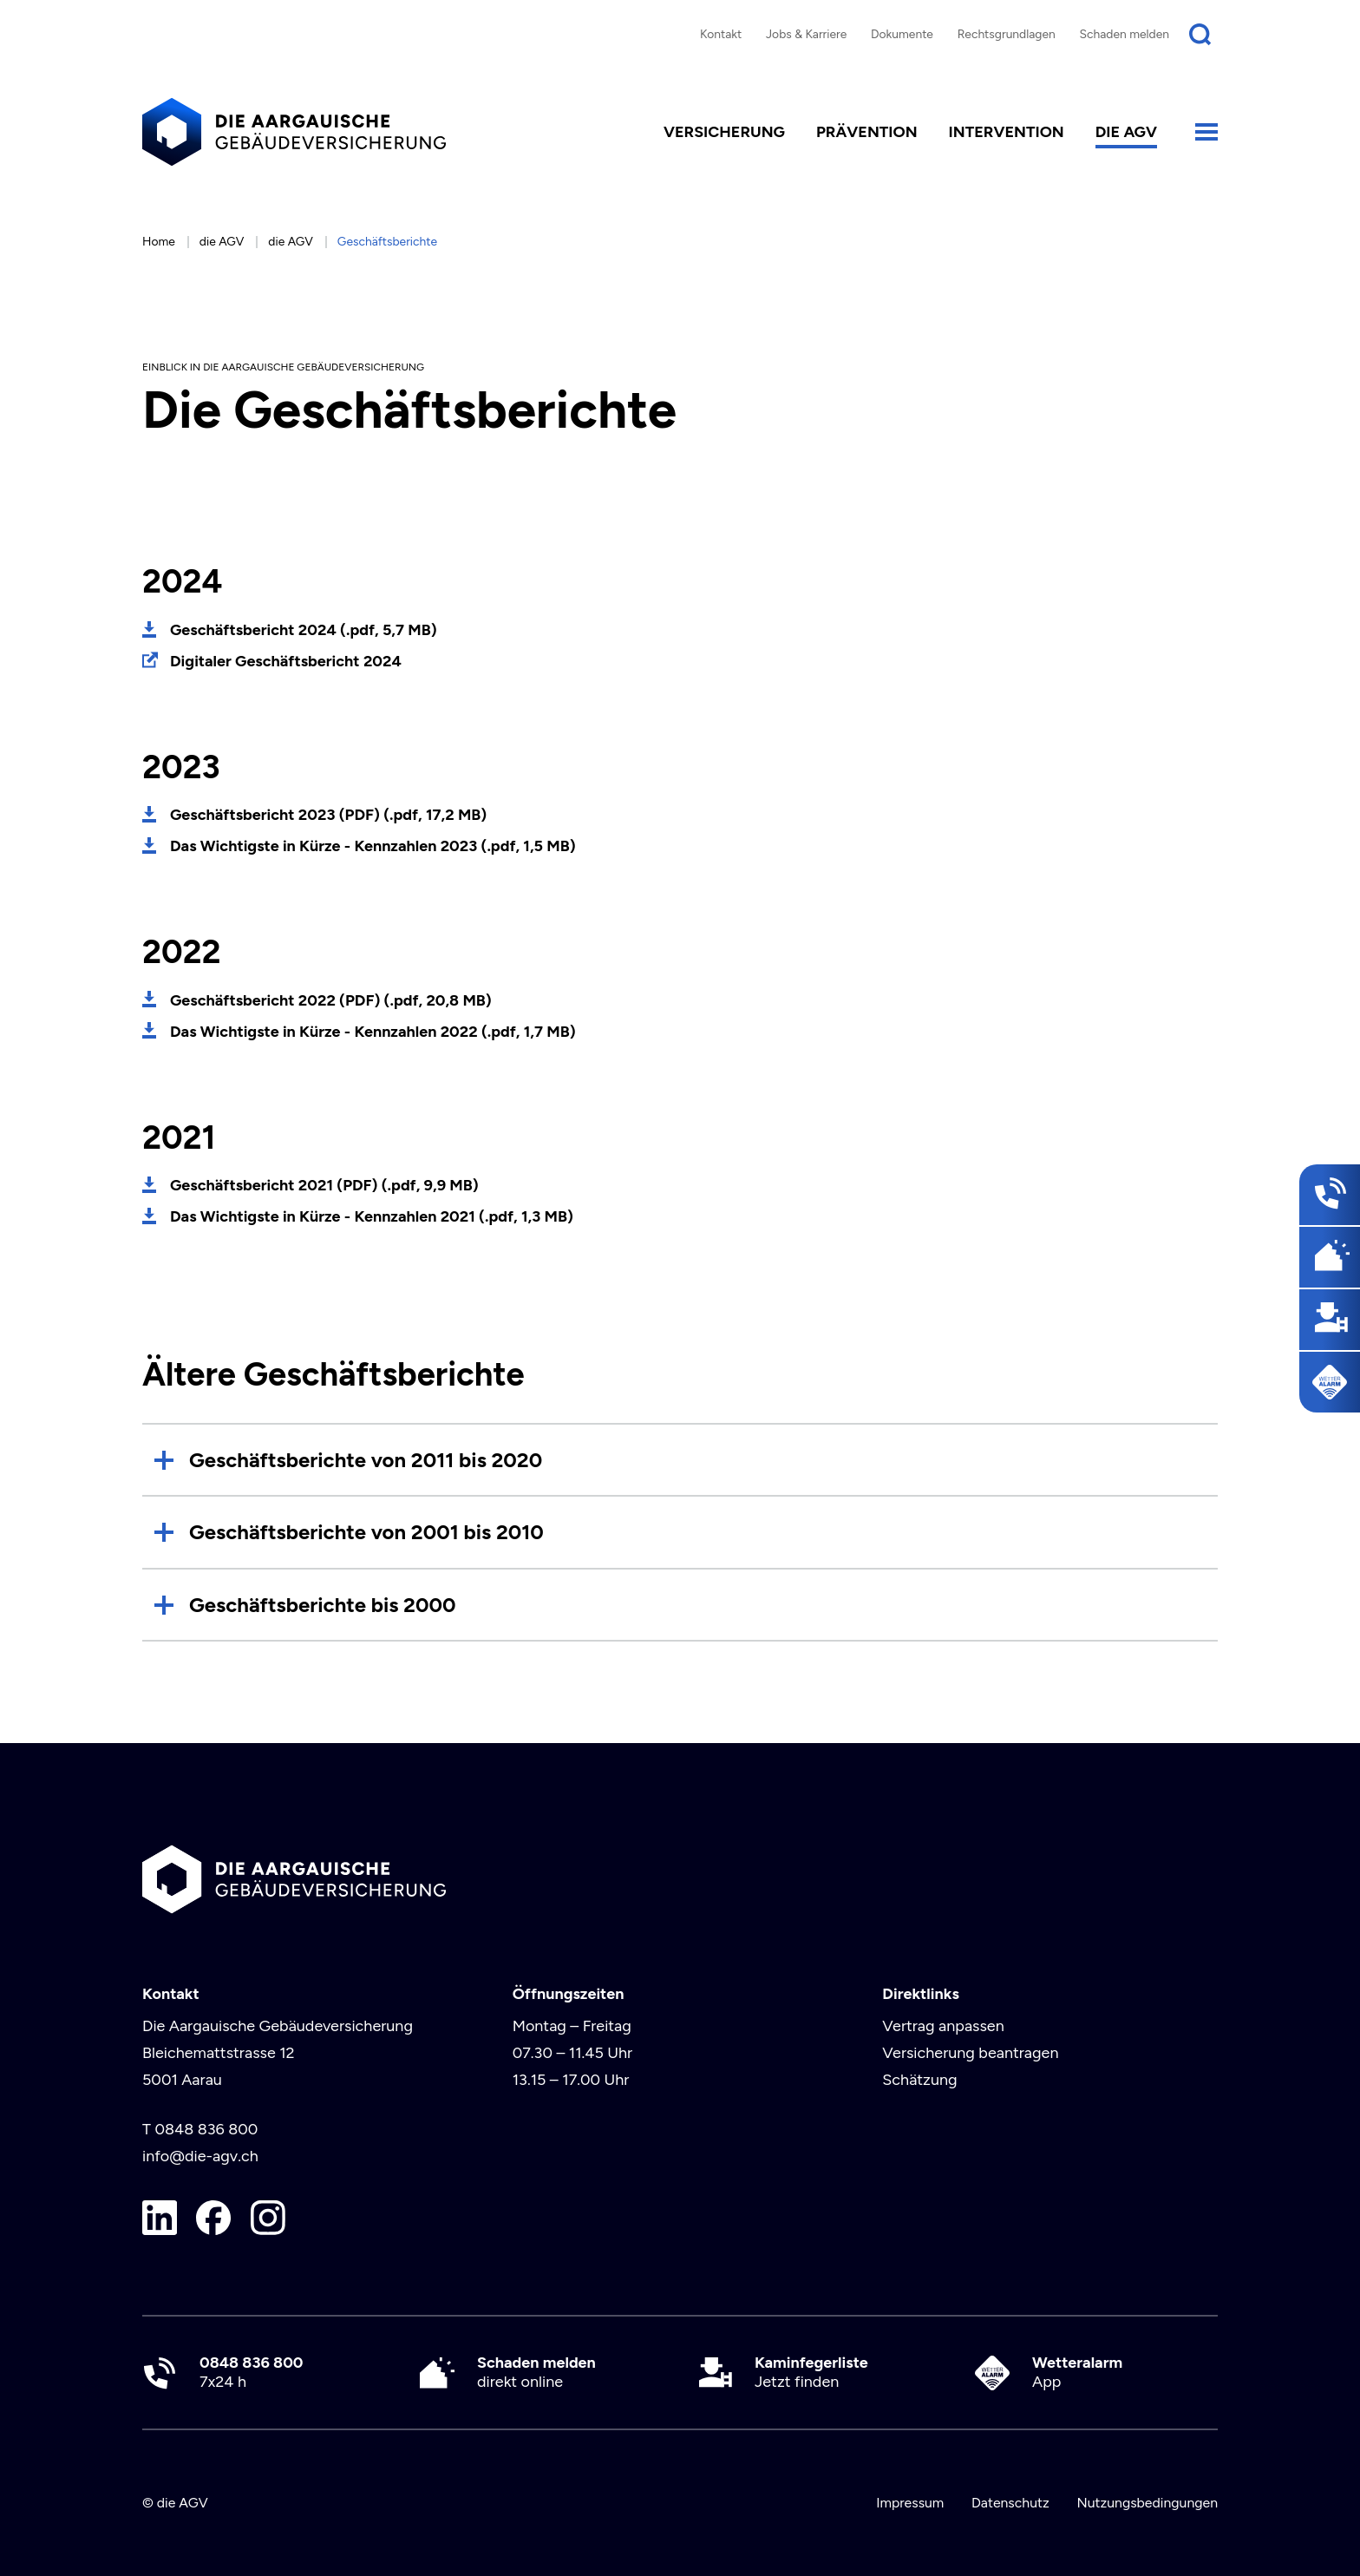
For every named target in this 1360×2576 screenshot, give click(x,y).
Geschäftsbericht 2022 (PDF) (331, 1000)
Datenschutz (1010, 2502)
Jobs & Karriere (806, 34)
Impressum (910, 2502)
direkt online (536, 2372)
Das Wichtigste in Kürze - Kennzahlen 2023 (373, 845)
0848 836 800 (206, 2129)
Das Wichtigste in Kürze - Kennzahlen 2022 (373, 1031)
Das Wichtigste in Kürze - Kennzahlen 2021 (371, 1216)
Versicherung (724, 131)
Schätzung (919, 2079)
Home (158, 241)
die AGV (1126, 131)
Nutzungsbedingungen (1147, 2502)
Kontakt (721, 34)
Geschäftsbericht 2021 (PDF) (324, 1185)
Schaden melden (1125, 34)
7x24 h (251, 2372)
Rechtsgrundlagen (1007, 34)
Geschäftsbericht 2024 (303, 629)
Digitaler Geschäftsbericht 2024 (286, 661)
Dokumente (902, 34)
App (1077, 2372)
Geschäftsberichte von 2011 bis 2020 (365, 1459)
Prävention (867, 131)
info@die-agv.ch (200, 2156)
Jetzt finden (811, 2372)
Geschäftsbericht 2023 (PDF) (328, 814)
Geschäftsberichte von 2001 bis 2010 (366, 1531)
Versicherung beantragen (970, 2052)
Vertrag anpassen (943, 2025)
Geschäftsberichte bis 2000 (322, 1604)
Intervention (1006, 131)
